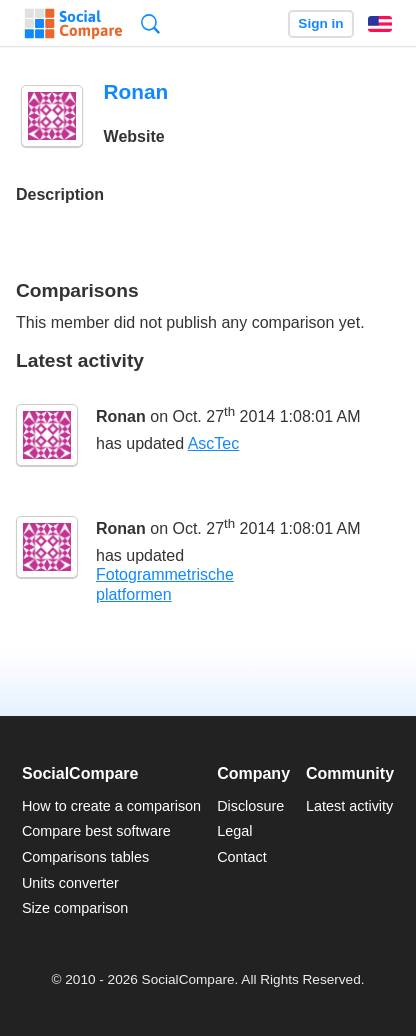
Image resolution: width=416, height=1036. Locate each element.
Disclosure (250, 806)
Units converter (70, 883)
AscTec (214, 443)
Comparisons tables (85, 857)
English (380, 24)
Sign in (320, 23)
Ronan (121, 416)
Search (150, 23)
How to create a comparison (111, 806)
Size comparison (75, 908)
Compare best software (96, 831)
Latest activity (349, 806)
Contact (242, 857)
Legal (234, 831)
